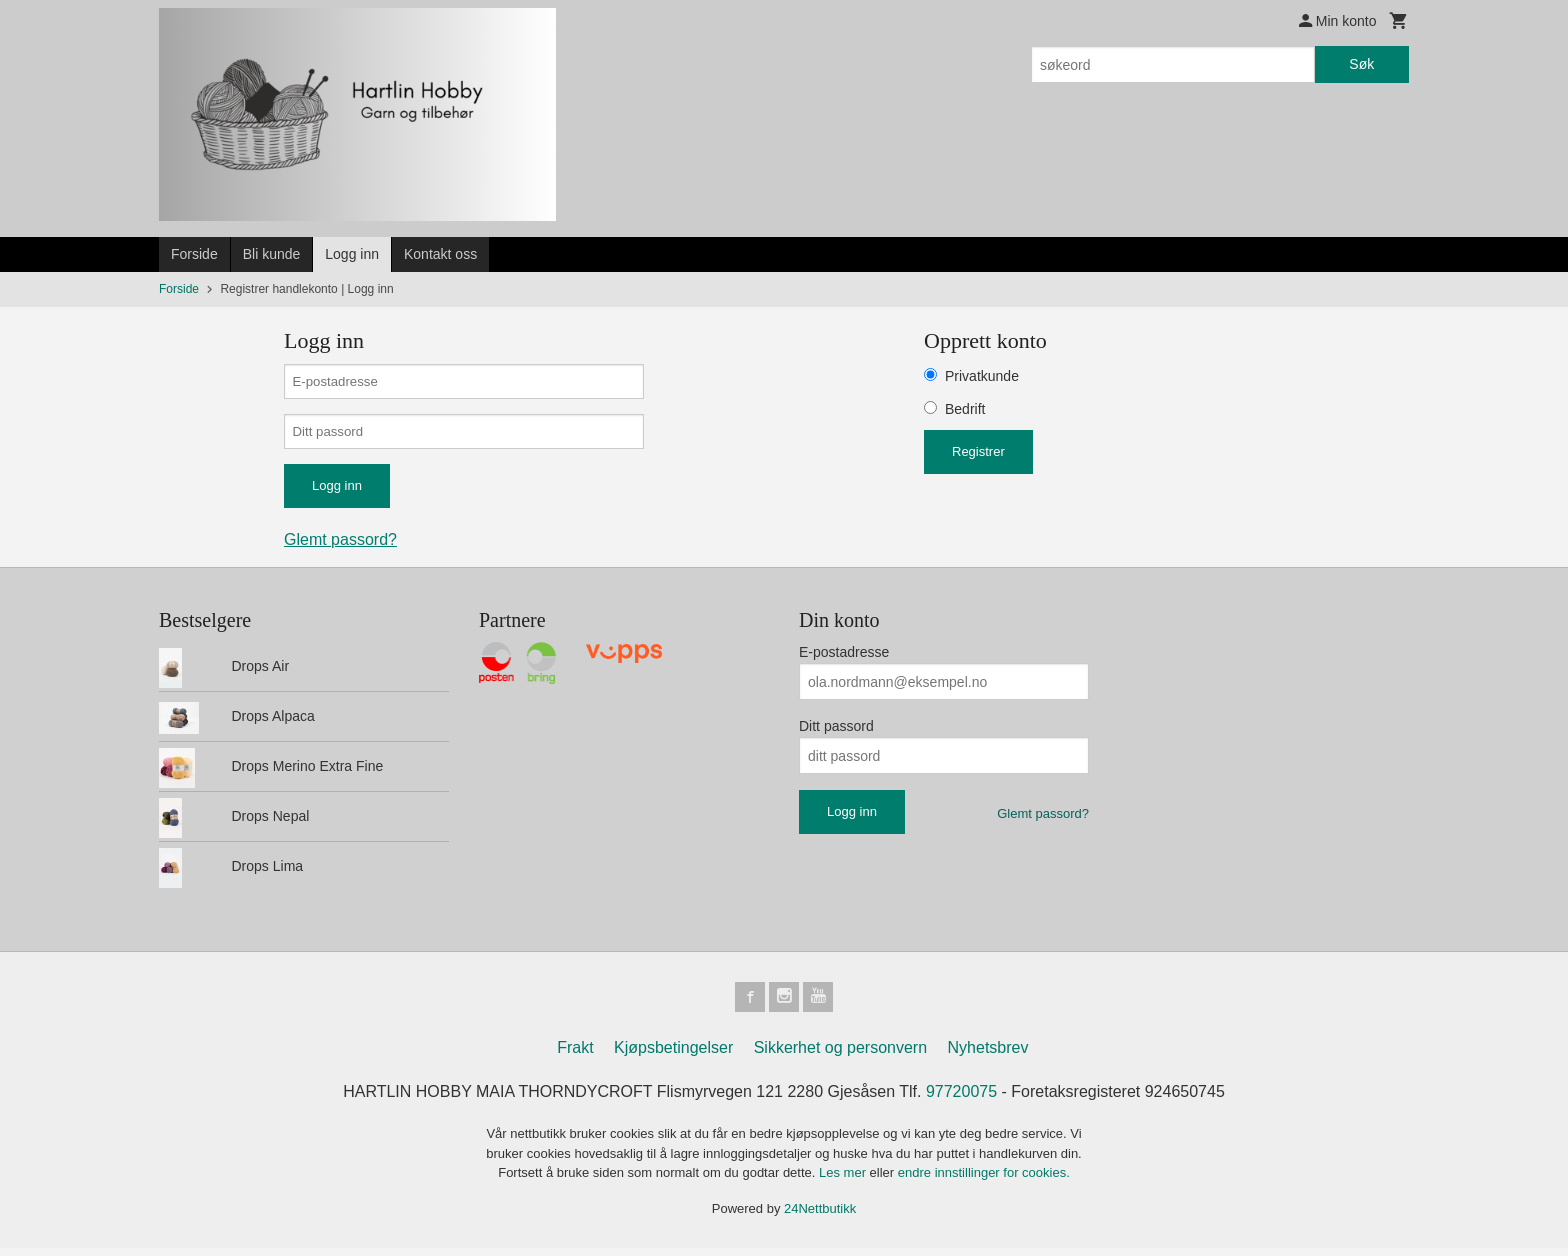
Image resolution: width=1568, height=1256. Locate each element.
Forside (194, 254)
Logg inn (352, 254)
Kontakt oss (440, 254)
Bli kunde (272, 254)
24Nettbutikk (820, 1216)
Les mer (844, 1180)
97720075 (961, 1099)
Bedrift (965, 409)
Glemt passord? (340, 545)
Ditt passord (836, 732)
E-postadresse (844, 658)
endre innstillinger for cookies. (984, 1180)
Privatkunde (982, 376)
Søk (1361, 64)
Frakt (575, 1055)
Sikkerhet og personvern (840, 1055)
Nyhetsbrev (988, 1055)
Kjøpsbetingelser (673, 1055)
